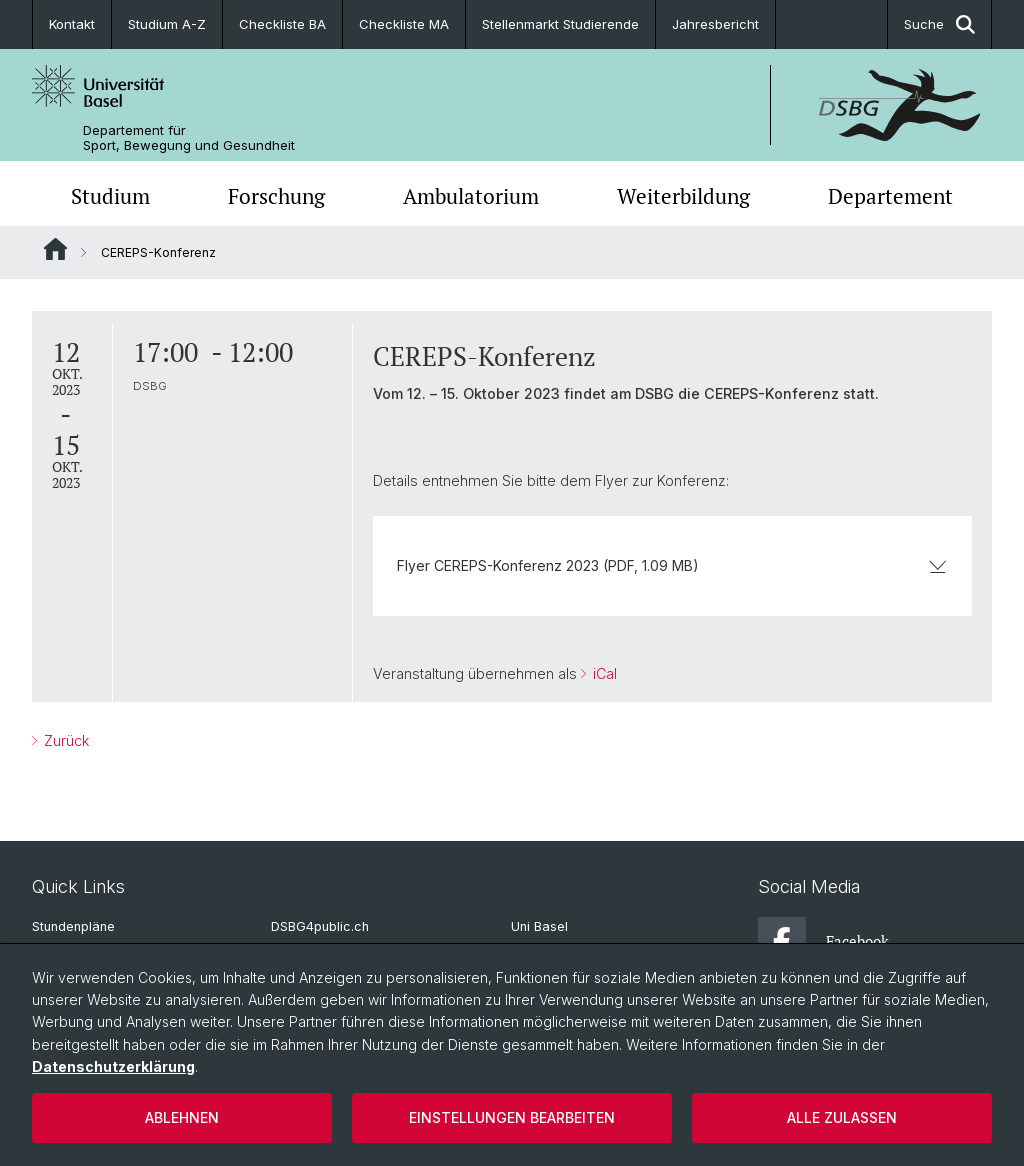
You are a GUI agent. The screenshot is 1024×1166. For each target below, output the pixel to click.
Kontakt (72, 24)
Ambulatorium (471, 196)
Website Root (55, 249)
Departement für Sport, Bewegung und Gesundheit (189, 138)
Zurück (64, 740)
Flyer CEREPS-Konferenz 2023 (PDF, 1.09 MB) (672, 565)
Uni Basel (539, 926)
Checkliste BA (282, 24)
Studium (110, 196)
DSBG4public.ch (320, 926)
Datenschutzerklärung (113, 1066)
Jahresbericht (715, 24)
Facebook (823, 941)
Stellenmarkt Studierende (560, 24)
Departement (890, 196)
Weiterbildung (683, 196)
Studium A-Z (167, 24)
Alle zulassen (842, 1117)
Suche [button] (939, 24)
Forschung (276, 196)
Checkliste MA (404, 24)
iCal (603, 673)
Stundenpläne (73, 926)
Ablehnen (182, 1117)
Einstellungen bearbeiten (512, 1117)
